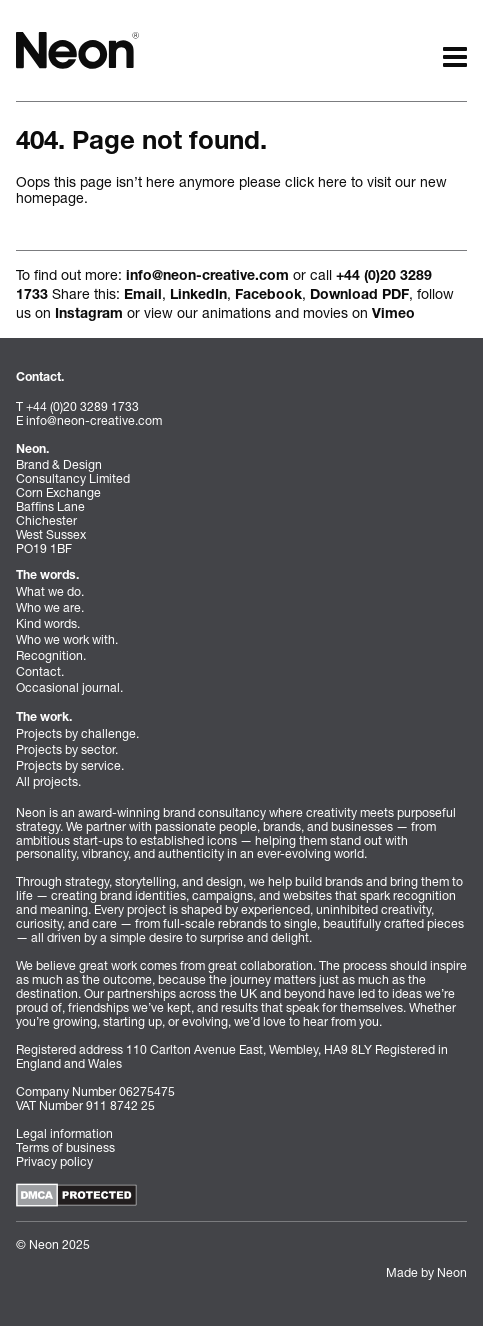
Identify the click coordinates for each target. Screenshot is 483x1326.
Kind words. (48, 623)
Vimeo (393, 315)
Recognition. (51, 655)
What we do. (50, 591)
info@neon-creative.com (207, 277)
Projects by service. (70, 765)
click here (316, 181)
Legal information (64, 1133)
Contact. (40, 671)
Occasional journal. (69, 687)
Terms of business (65, 1147)
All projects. (48, 781)
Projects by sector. (67, 749)
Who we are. (50, 607)
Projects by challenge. (77, 733)
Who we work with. (67, 639)
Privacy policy (54, 1161)
